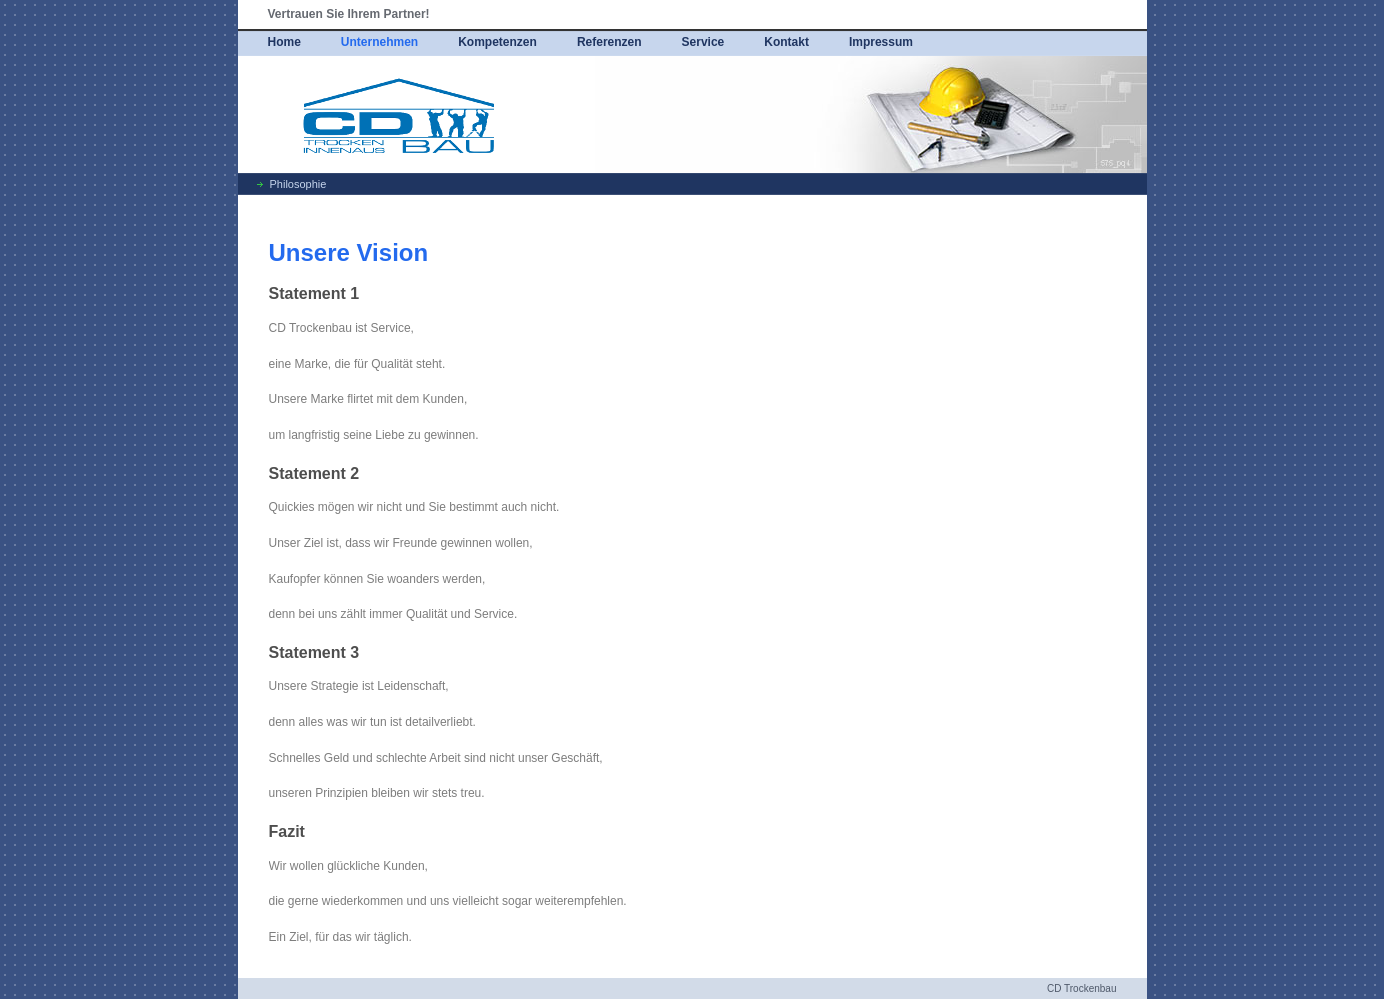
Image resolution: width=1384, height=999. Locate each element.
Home (284, 42)
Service (703, 42)
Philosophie (298, 184)
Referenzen (609, 42)
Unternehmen (379, 42)
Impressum (881, 42)
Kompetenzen (497, 42)
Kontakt (786, 42)
